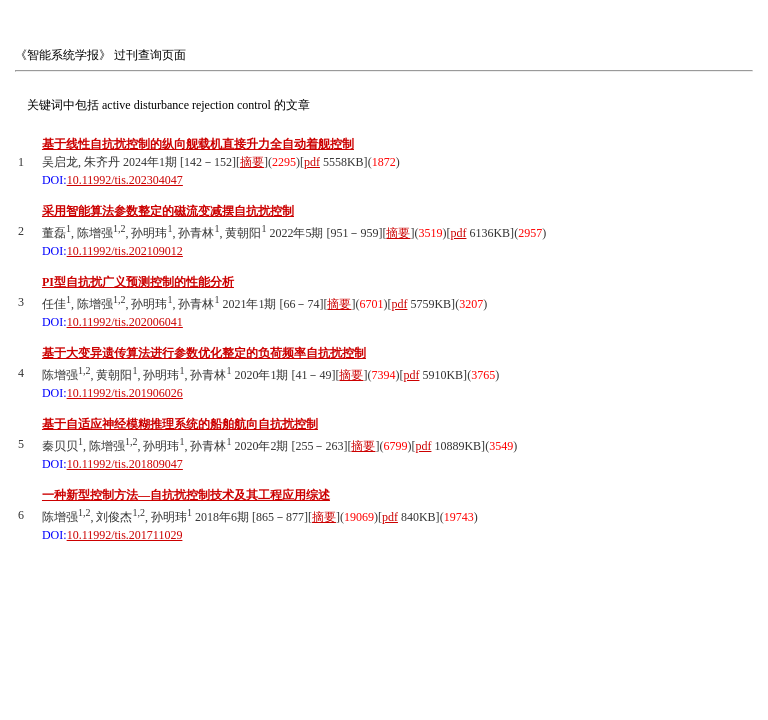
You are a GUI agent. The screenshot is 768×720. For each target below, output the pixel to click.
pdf (312, 162)
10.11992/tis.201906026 (125, 393)
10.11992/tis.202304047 (125, 180)
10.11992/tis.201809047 (125, 464)
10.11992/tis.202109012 (125, 251)
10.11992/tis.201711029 (125, 535)
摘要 (252, 162)
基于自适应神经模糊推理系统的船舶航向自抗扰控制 (180, 424)
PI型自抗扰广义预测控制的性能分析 (138, 282)
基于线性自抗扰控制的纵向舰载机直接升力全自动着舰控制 (198, 144)
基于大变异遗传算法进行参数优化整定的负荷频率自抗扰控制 (204, 353)
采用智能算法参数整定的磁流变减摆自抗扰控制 (168, 211)
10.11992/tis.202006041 (125, 322)
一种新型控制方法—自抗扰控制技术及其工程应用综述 (186, 495)
